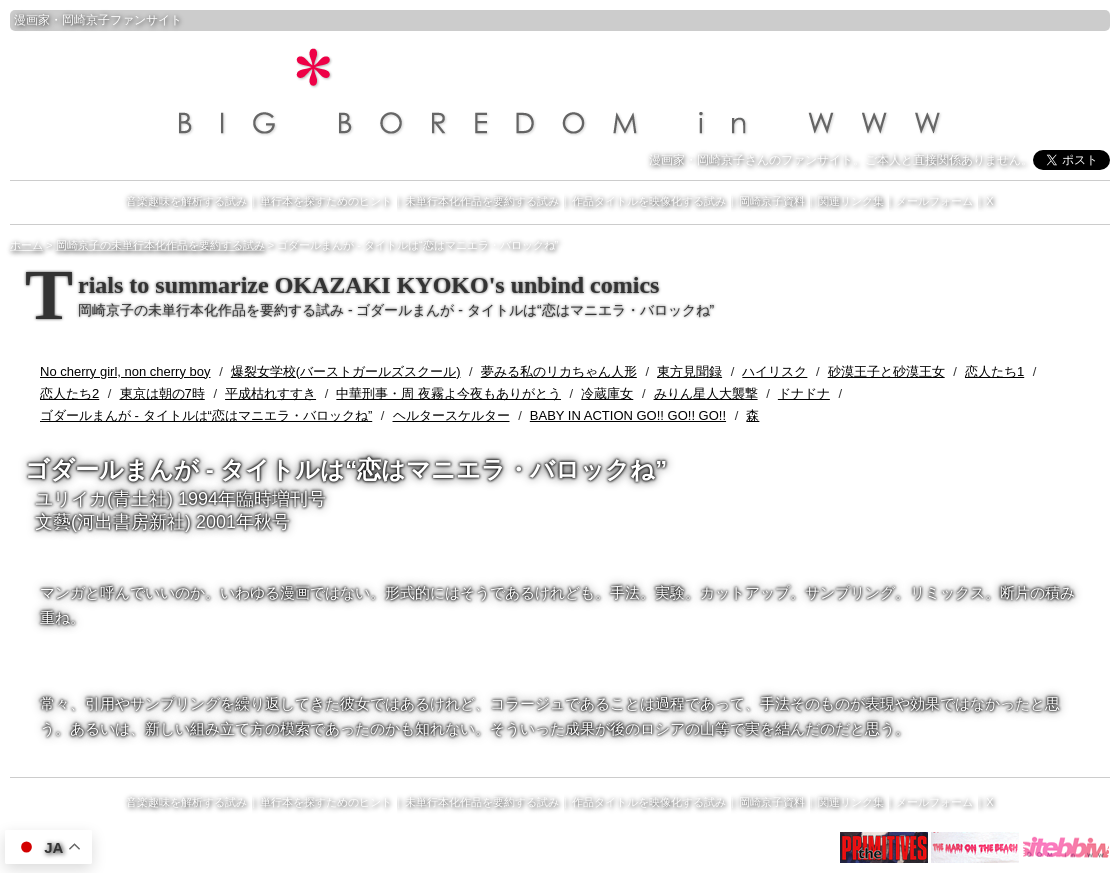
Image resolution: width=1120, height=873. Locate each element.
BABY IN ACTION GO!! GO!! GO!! (628, 415)
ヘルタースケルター (451, 415)
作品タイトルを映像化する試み (649, 201)
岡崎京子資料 (772, 201)
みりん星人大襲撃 (706, 393)
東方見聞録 (689, 371)
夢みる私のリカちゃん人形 (559, 371)
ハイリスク (774, 371)
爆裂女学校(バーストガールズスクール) (346, 371)
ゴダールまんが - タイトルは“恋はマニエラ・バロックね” (206, 415)
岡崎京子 (86, 20)
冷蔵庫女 (607, 393)
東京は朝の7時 (162, 393)
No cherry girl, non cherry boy (125, 371)
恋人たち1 (994, 371)
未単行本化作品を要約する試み (482, 201)
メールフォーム (934, 201)
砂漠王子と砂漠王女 (886, 371)
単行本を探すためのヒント (326, 201)
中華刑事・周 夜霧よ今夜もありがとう (448, 393)
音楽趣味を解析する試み (186, 201)
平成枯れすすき (270, 393)
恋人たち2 (69, 393)
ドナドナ (804, 393)
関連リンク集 (851, 201)
